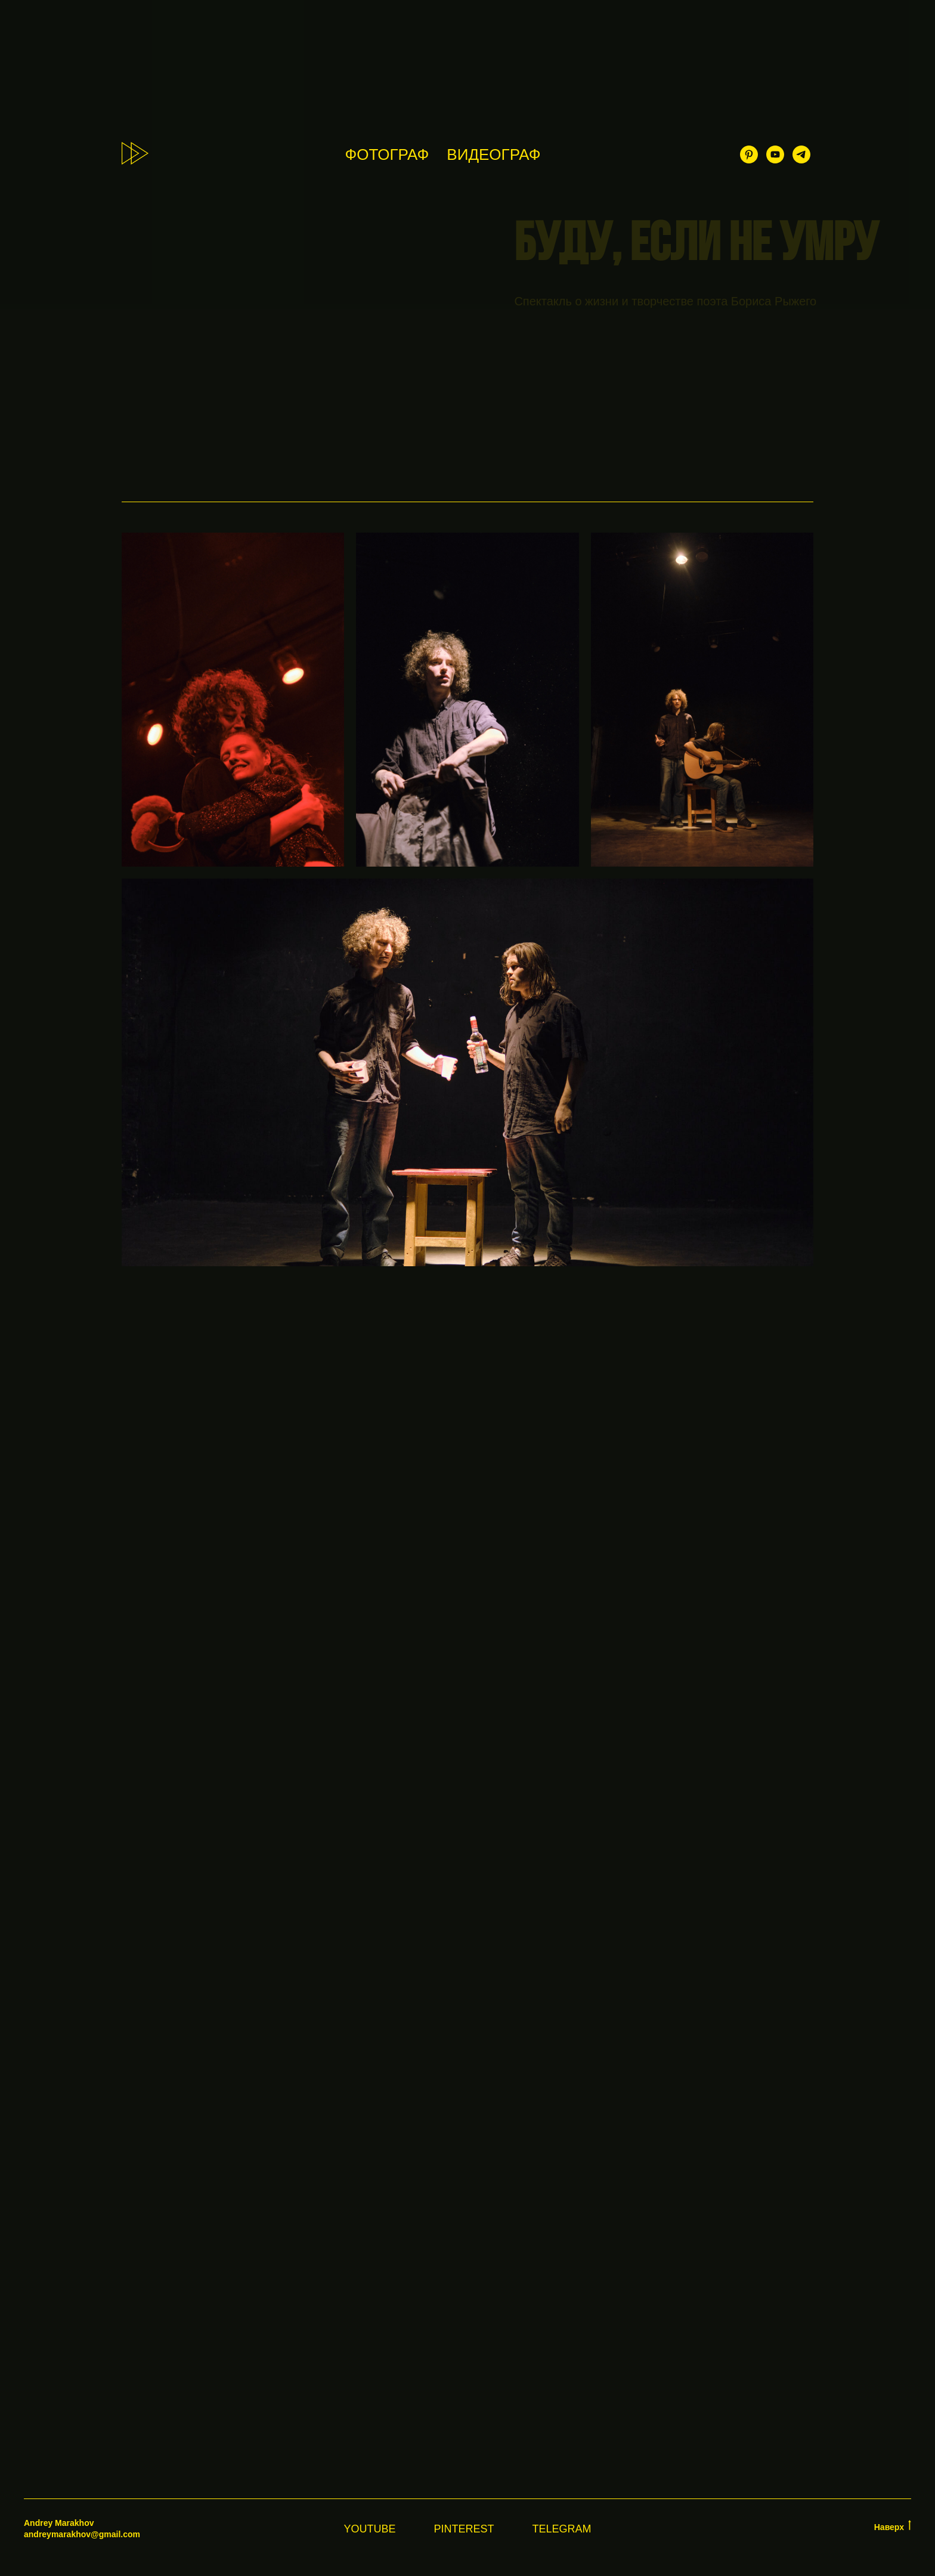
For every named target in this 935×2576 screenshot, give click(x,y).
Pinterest (464, 2529)
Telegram (562, 2529)
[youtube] (775, 154)
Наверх (892, 2526)
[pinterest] (749, 154)
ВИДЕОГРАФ (493, 154)
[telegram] (801, 154)
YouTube (369, 2529)
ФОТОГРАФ (387, 154)
